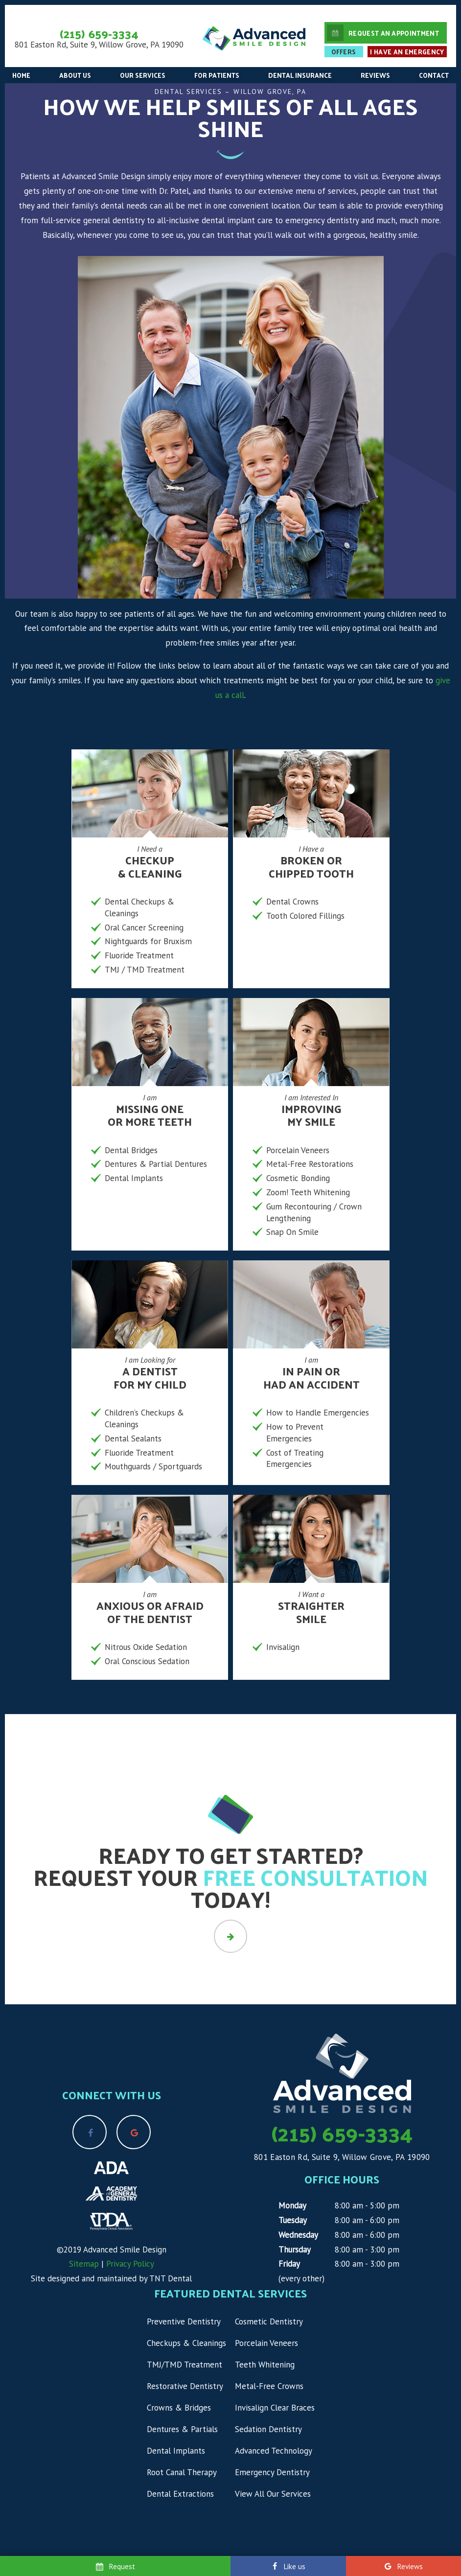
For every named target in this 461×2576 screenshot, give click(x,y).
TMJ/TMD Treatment (184, 2364)
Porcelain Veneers (297, 1150)
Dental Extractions (180, 2493)
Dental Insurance (300, 75)
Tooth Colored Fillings (305, 915)
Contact (434, 75)
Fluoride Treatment (139, 955)
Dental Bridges (131, 1150)
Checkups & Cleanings (186, 2343)
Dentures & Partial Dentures (156, 1164)
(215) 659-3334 (99, 33)
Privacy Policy (130, 2263)
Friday (289, 2263)
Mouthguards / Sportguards (153, 1466)
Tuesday (292, 2220)
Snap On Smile (292, 1232)
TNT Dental (170, 2278)
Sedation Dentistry (268, 2429)
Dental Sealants (133, 1438)
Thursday (294, 2249)
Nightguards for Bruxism (148, 941)
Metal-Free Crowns (269, 2386)
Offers (343, 51)
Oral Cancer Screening (144, 927)
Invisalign (283, 1647)
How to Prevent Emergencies (294, 1432)
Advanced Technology (273, 2450)
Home (21, 75)
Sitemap (84, 2263)
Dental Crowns (292, 901)
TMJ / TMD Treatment (144, 969)
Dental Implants (134, 1178)
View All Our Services (273, 2493)
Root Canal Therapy (182, 2472)
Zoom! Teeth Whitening (308, 1192)
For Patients (216, 75)
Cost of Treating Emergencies (294, 1458)
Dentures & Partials (182, 2429)
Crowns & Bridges (179, 2407)
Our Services (142, 75)
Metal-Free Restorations (309, 1164)
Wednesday (298, 2234)
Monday (292, 2205)
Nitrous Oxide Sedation (146, 1647)
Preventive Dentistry (184, 2321)
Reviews (375, 75)
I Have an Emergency (407, 51)
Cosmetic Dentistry (269, 2321)
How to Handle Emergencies (317, 1412)
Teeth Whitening (265, 2364)
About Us (75, 75)
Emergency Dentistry (272, 2472)
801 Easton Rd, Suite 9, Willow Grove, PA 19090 (99, 44)
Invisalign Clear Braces (275, 2407)
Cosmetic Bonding (298, 1178)
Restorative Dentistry (185, 2386)
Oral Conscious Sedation (147, 1661)
